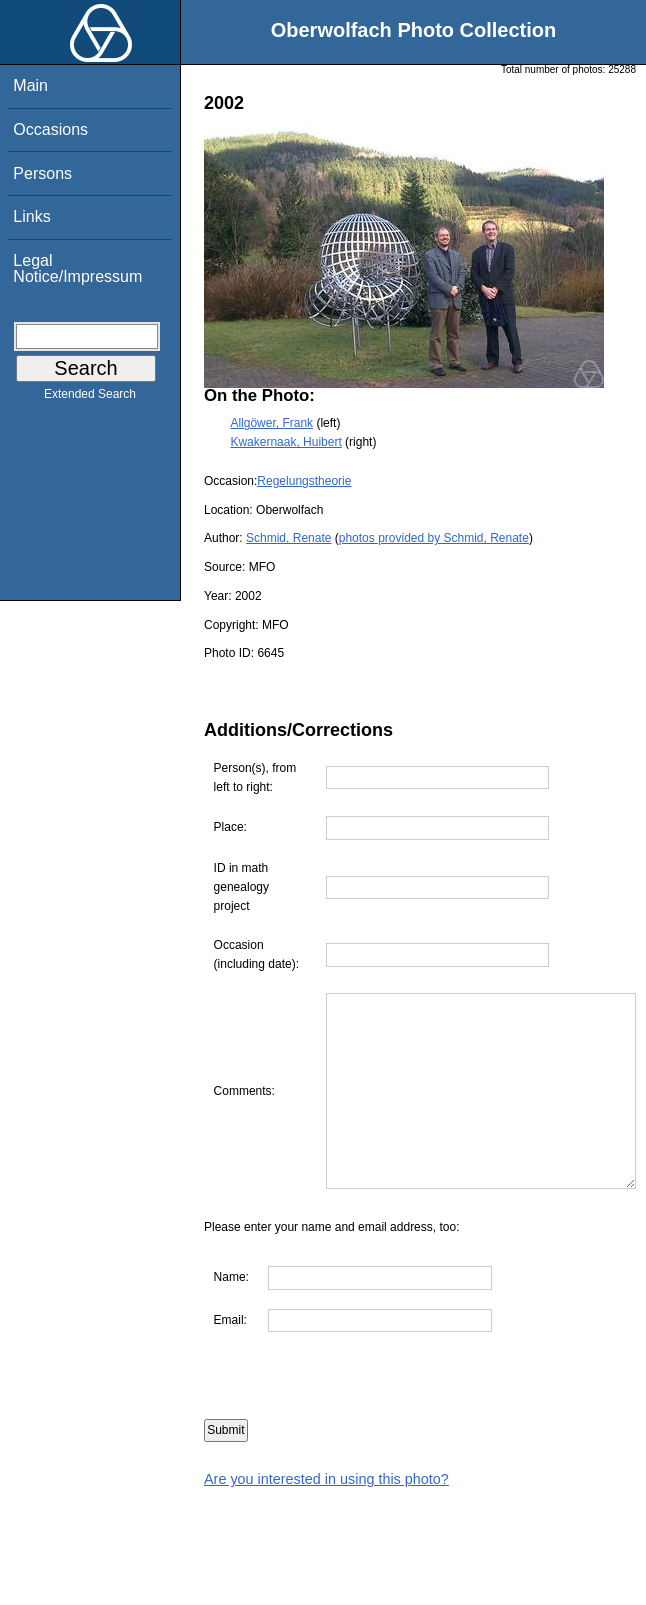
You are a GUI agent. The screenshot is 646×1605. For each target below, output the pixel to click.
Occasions (50, 129)
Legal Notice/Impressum (77, 268)
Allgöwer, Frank (271, 423)
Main (30, 85)
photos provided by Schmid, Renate (434, 538)
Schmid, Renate (288, 538)
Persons (42, 173)
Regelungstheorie (304, 481)
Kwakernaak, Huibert (285, 442)
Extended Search (90, 398)
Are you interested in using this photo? (326, 1518)
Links (31, 216)
